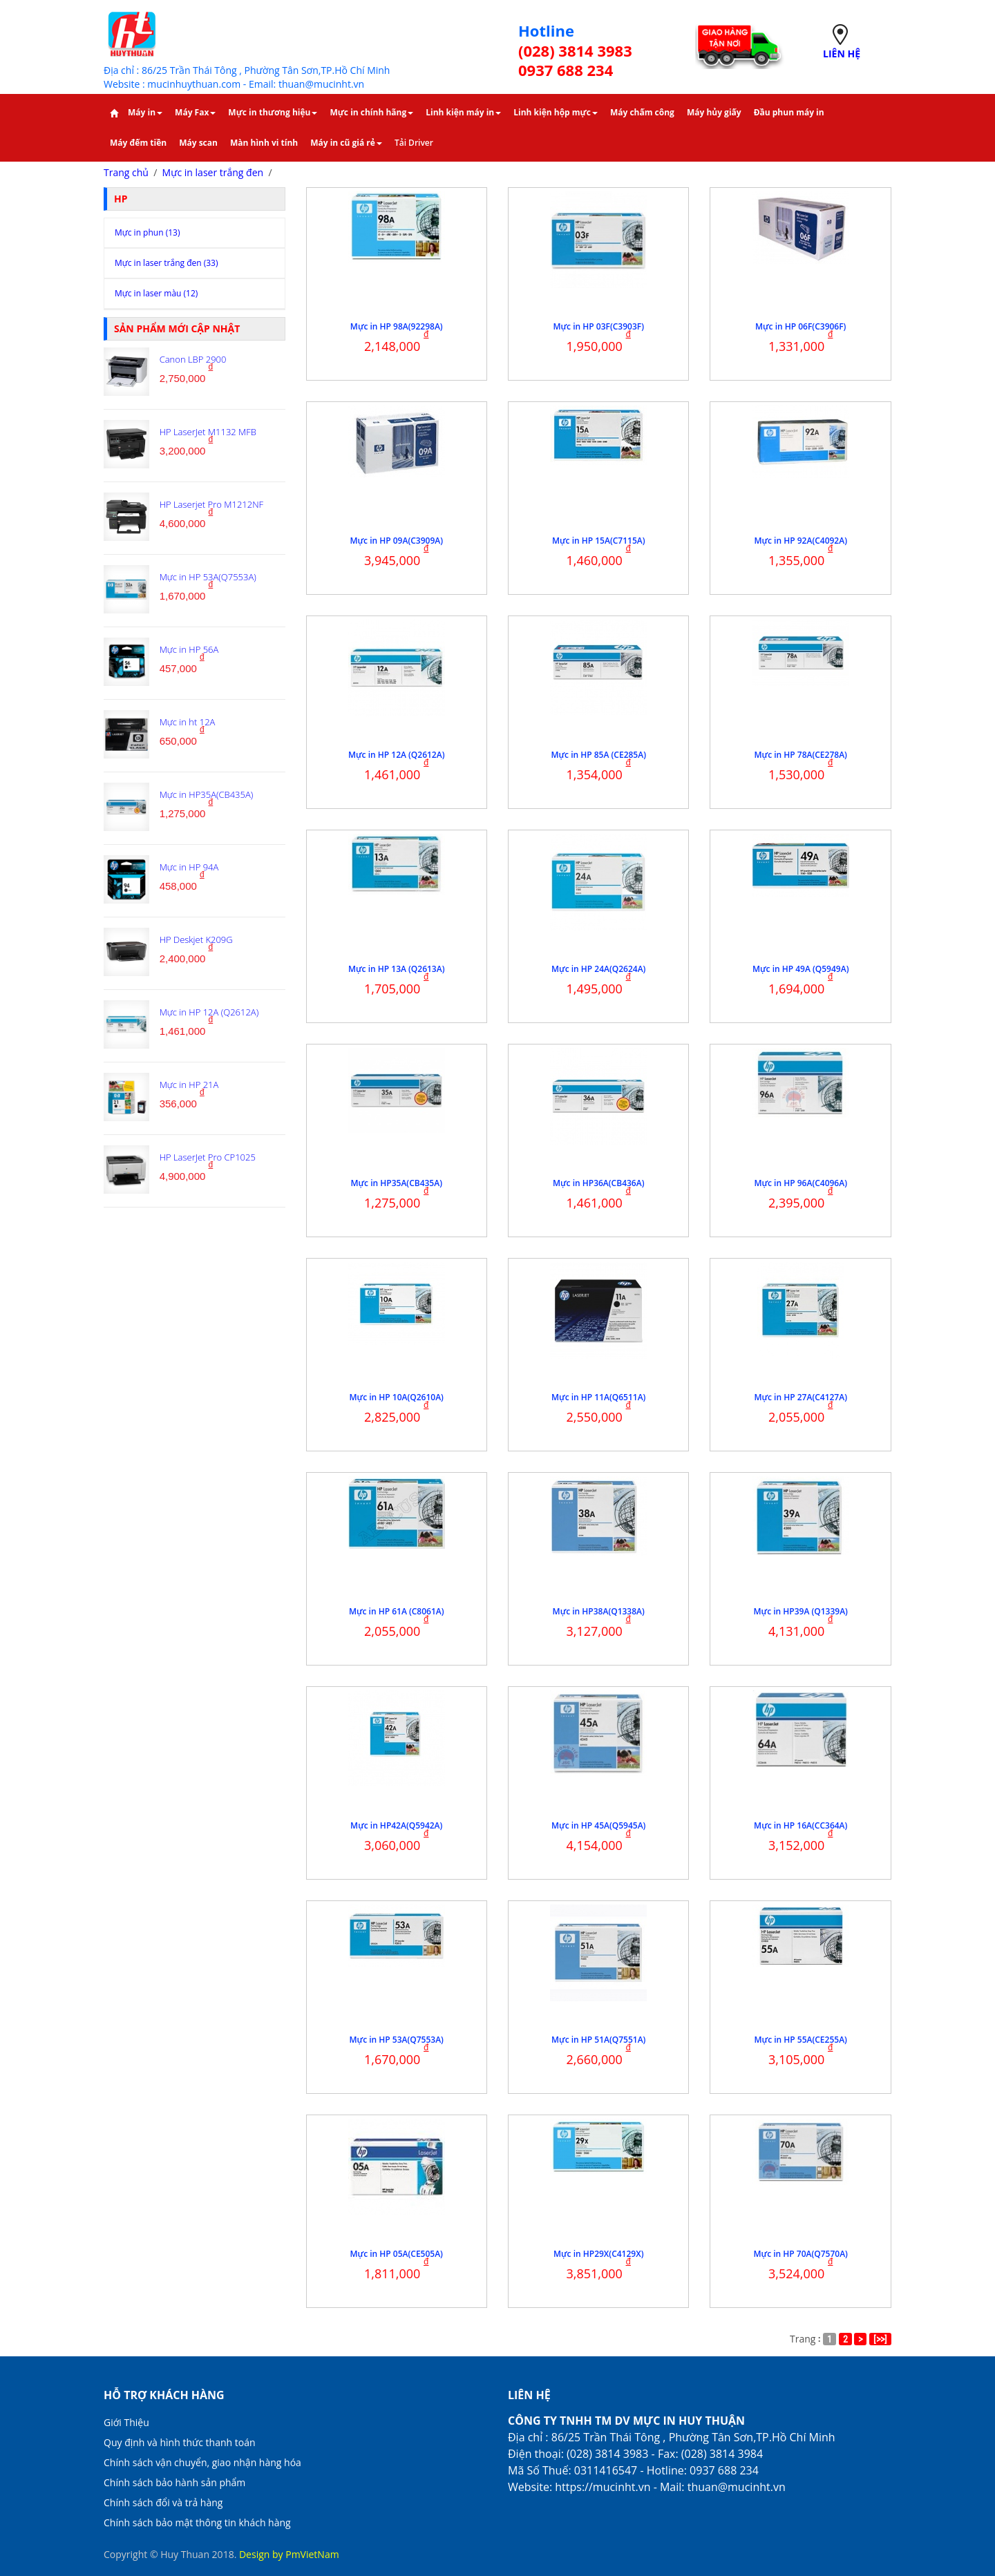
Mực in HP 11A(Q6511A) (598, 1397)
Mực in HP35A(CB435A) (396, 1183)
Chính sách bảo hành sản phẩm (174, 2482)
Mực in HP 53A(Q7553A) (397, 2039)
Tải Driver (414, 143)
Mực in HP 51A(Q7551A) (598, 2039)
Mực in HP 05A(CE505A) (396, 2254)
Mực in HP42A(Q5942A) (396, 1825)
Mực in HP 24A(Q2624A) (598, 969)
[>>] (880, 2339)
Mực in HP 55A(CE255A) (801, 2039)
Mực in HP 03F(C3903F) (598, 326)
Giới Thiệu (126, 2422)
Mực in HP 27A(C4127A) (800, 1397)
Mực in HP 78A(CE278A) (801, 755)
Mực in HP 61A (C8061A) (396, 1611)
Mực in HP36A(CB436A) (598, 1183)
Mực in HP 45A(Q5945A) (598, 1825)
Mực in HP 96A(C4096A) (800, 1183)
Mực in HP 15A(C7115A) (598, 540)
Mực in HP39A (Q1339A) (801, 1611)
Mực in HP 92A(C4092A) (800, 540)
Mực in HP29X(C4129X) (598, 2254)
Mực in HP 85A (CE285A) (598, 755)
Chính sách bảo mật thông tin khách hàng (197, 2522)
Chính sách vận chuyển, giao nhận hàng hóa (202, 2462)
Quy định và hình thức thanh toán (180, 2442)
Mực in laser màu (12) (156, 293)
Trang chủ (126, 172)
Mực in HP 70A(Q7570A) (801, 2254)
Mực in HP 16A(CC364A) (800, 1825)
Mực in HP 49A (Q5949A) (800, 969)
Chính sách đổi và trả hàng (163, 2502)
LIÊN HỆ (841, 53)
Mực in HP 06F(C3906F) (800, 326)
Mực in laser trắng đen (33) (166, 263)
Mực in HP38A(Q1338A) (599, 1611)
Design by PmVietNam (289, 2554)
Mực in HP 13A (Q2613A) (396, 969)
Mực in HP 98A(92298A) (396, 326)
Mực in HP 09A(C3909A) (396, 540)
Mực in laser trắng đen (213, 172)
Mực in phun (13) (147, 232)
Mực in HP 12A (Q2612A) (396, 755)
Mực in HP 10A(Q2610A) (397, 1397)
